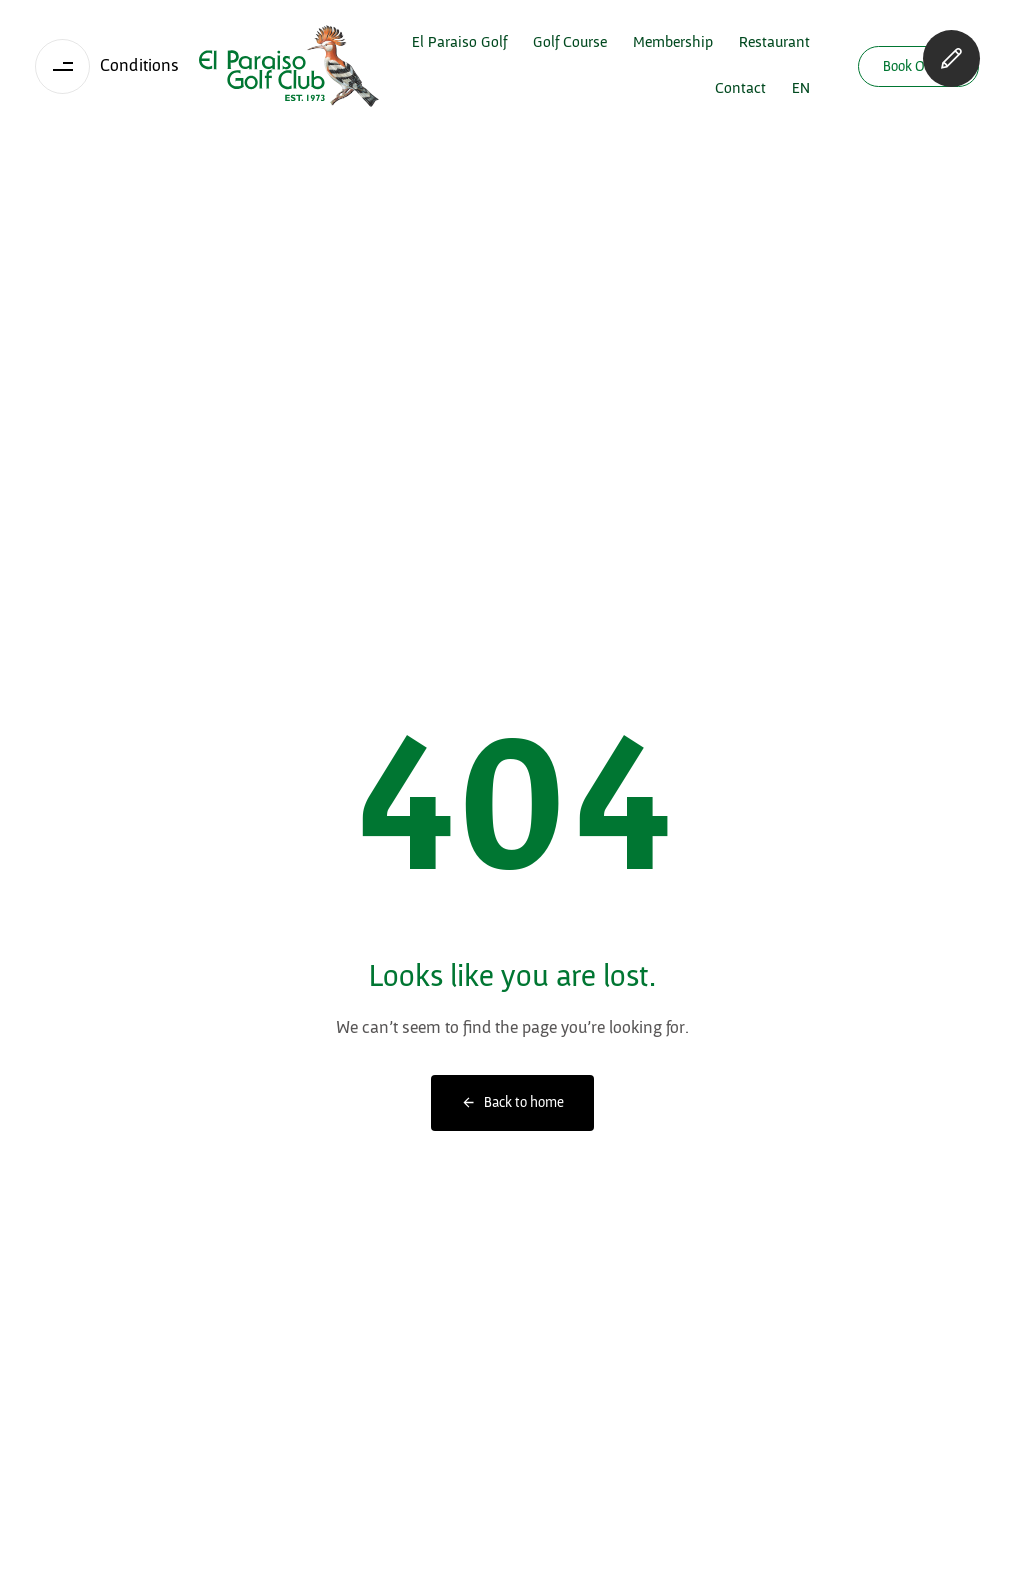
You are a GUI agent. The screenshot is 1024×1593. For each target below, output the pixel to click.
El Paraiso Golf (459, 43)
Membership (673, 43)
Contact (740, 89)
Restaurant (774, 43)
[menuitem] (801, 89)
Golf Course (570, 43)
